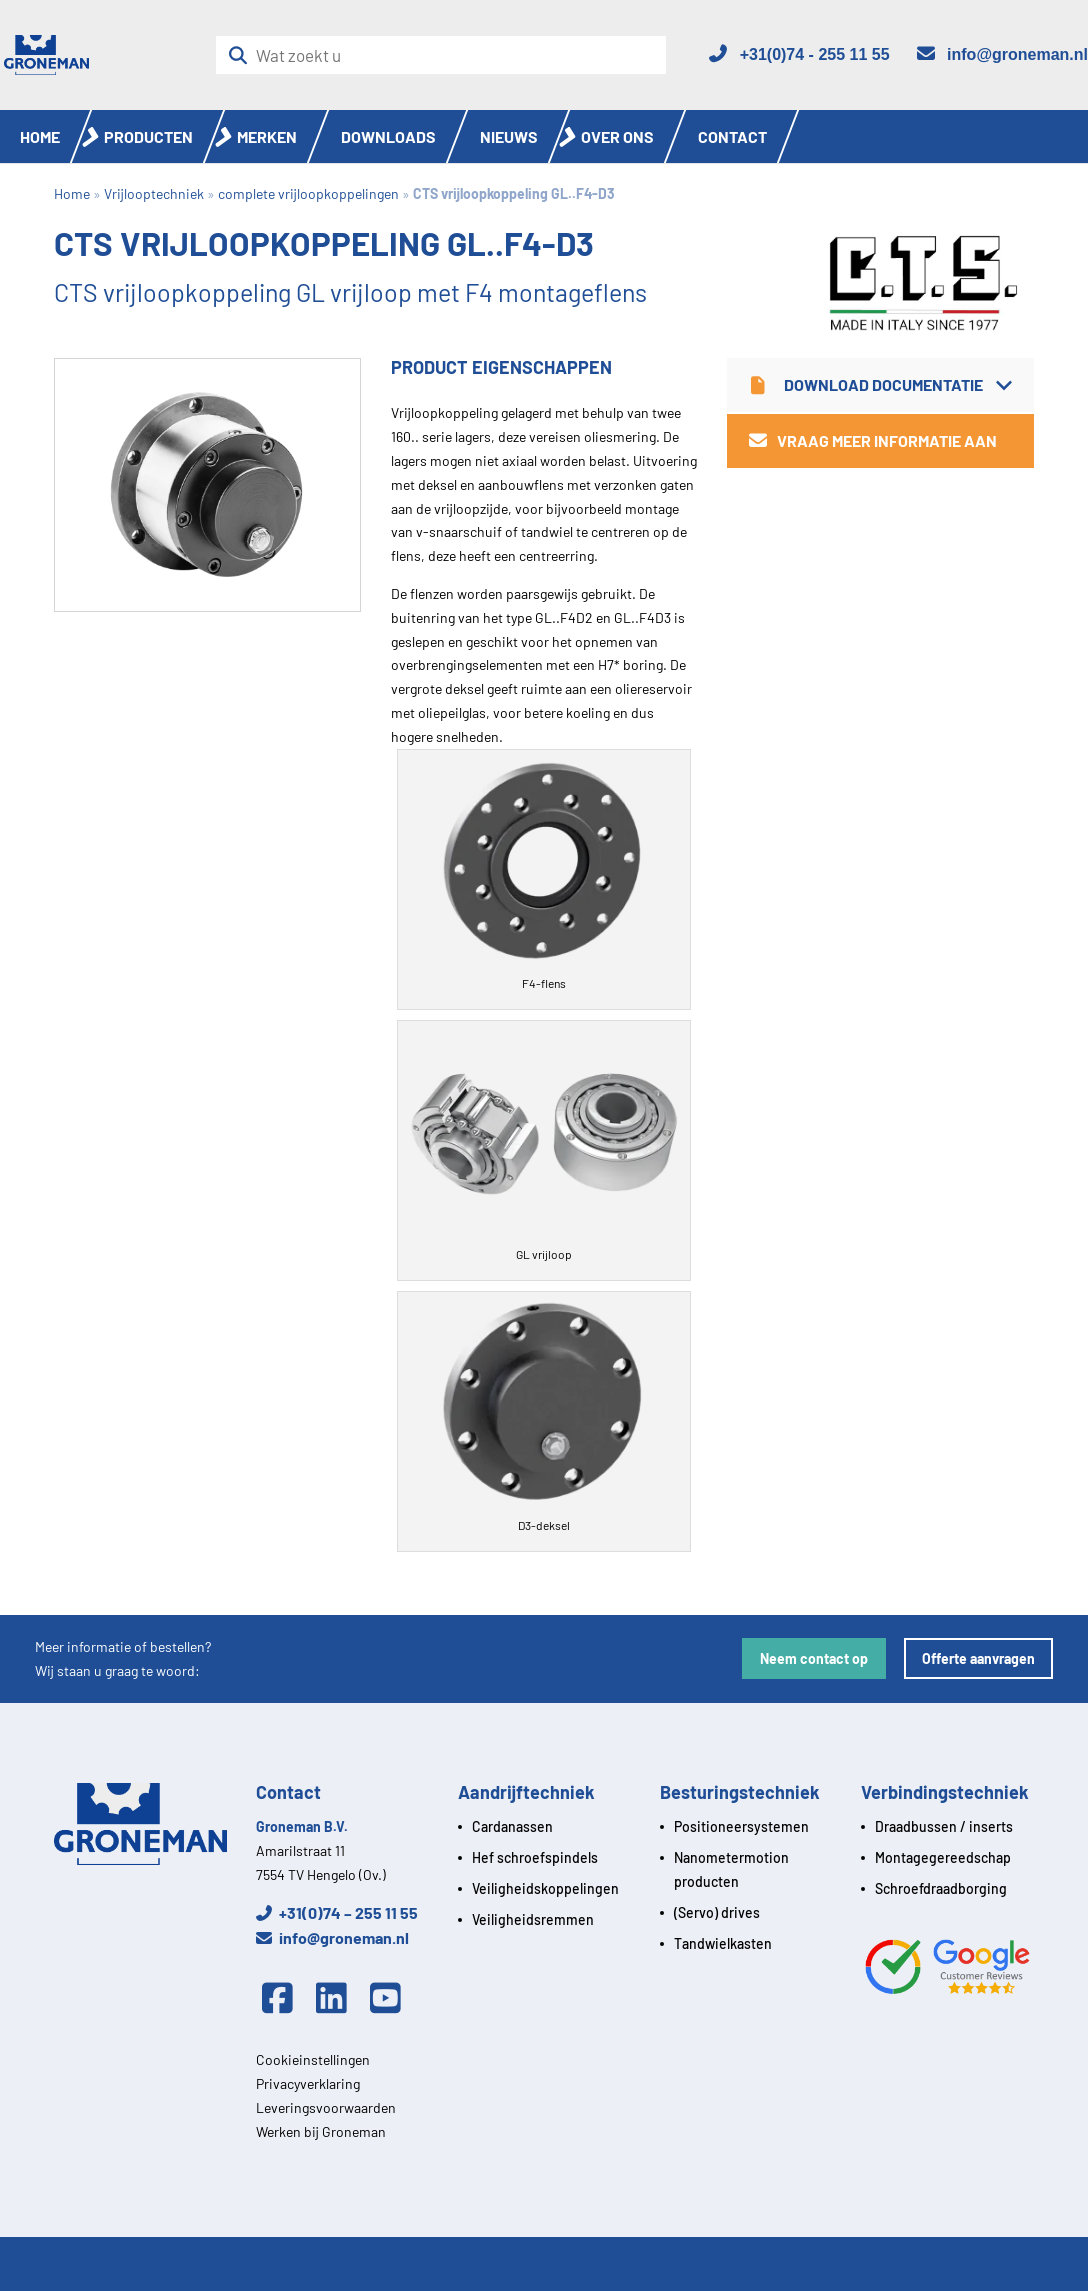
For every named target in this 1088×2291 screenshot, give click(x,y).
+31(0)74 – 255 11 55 (337, 1912)
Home (40, 136)
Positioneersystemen (741, 1826)
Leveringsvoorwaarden (326, 2107)
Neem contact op (814, 1658)
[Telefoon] (798, 54)
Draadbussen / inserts (944, 1826)
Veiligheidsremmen (533, 1919)
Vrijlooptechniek (154, 193)
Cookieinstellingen (313, 2059)
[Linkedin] (337, 1999)
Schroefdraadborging (941, 1888)
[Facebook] (283, 1999)
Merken (267, 136)
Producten (148, 136)
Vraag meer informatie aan (872, 440)
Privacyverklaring (308, 2083)
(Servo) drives (717, 1912)
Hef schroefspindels (535, 1857)
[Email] (1001, 54)
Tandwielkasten (723, 1943)
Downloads (388, 136)
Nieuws (509, 136)
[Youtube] (391, 1999)
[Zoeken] (243, 55)
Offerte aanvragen (978, 1658)
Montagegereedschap (943, 1857)
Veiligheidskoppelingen (545, 1888)
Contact (732, 136)
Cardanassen (512, 1826)
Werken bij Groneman (321, 2131)
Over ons (617, 136)
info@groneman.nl (332, 1937)
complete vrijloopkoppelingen (308, 193)
